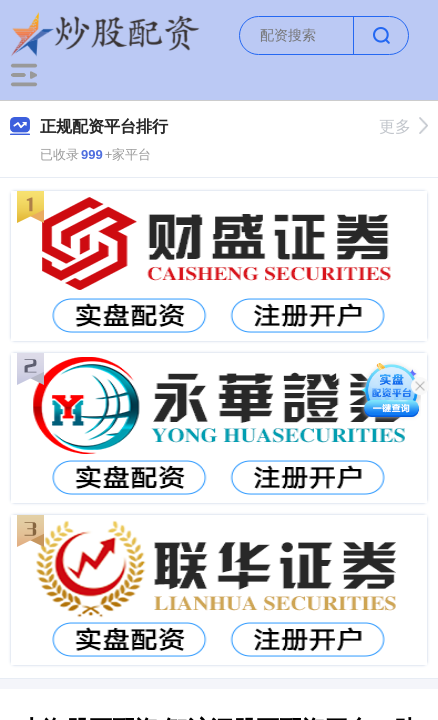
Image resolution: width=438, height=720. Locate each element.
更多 (403, 126)
